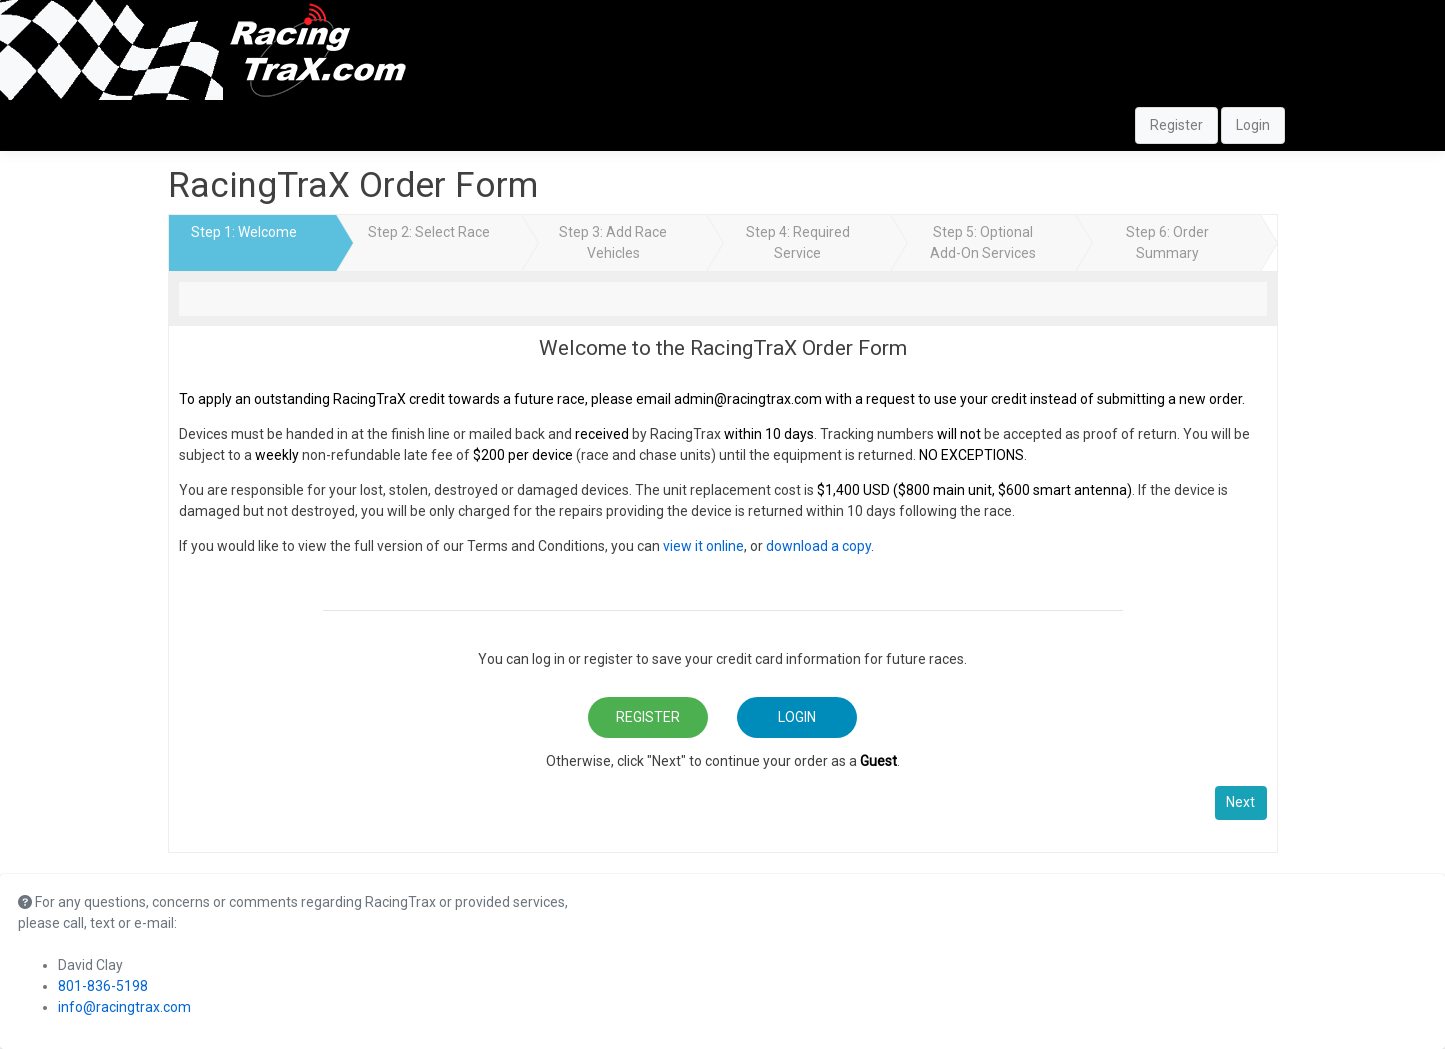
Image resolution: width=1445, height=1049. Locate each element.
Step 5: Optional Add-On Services (983, 242)
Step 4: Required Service (798, 242)
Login (1253, 125)
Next (1240, 802)
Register (1176, 125)
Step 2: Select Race (429, 232)
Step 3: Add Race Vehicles (613, 242)
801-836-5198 (103, 986)
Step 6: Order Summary (1167, 242)
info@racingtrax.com (124, 1007)
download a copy (818, 546)
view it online (703, 546)
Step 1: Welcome (244, 232)
